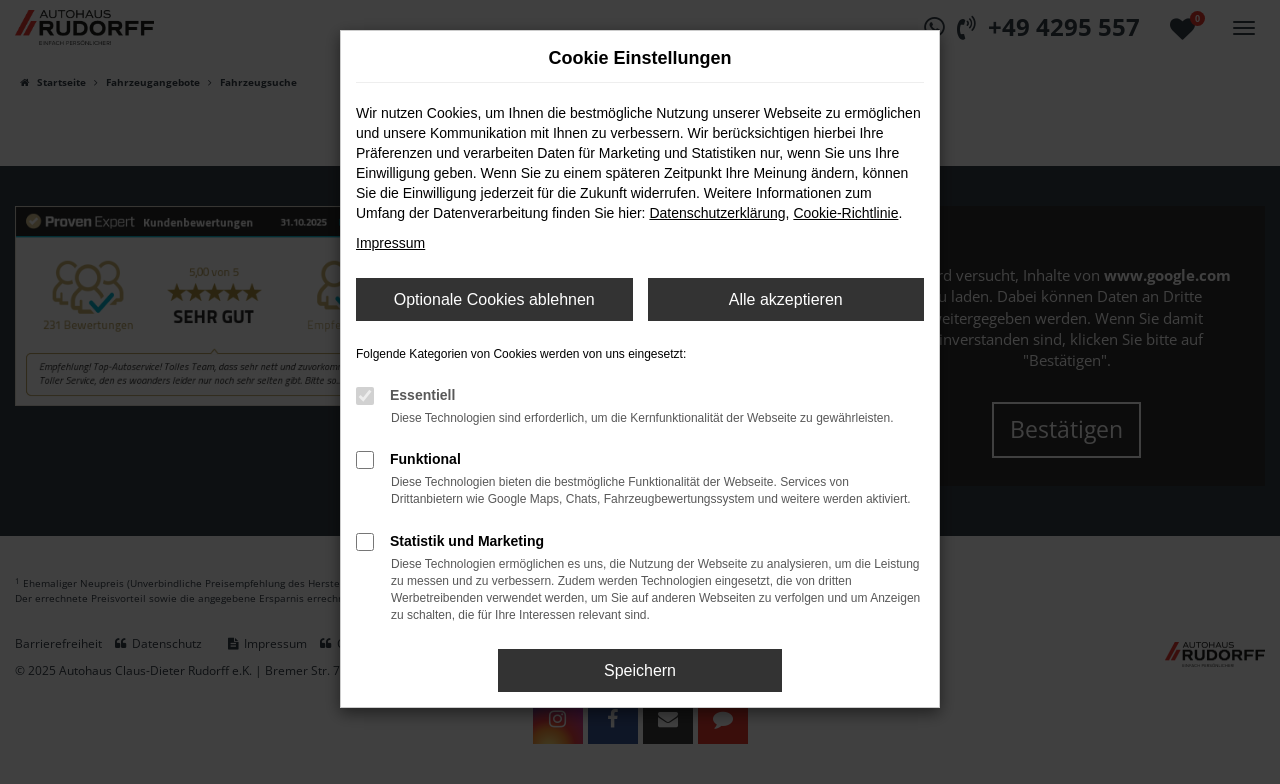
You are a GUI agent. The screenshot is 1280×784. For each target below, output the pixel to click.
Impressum (390, 243)
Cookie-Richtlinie (845, 213)
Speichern (640, 670)
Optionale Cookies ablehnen (494, 299)
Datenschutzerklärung (717, 213)
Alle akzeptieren (786, 299)
